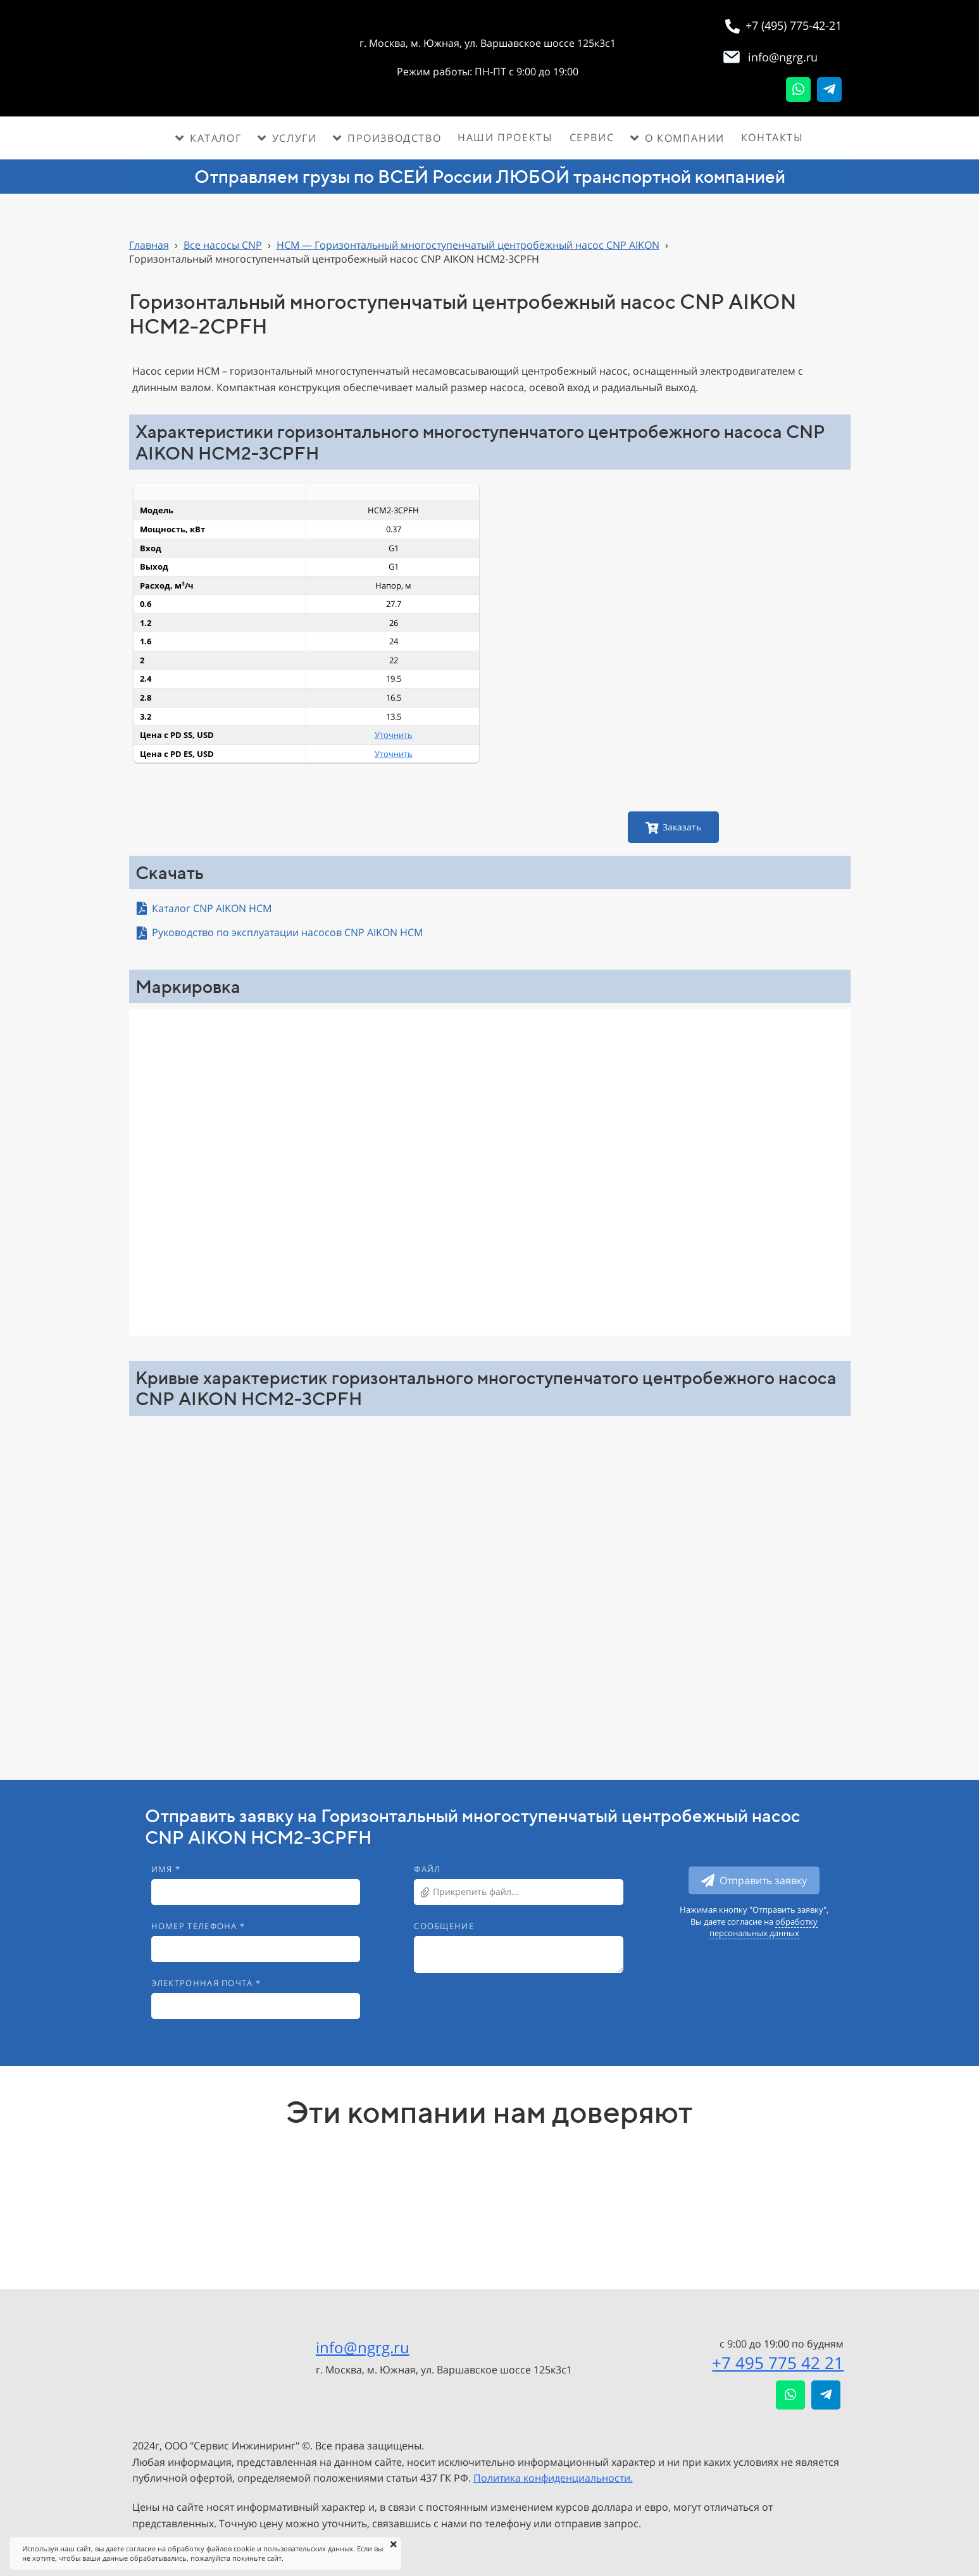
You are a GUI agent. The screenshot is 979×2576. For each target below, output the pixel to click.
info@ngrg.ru (362, 2347)
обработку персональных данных (763, 1927)
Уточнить (394, 735)
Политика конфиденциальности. (553, 2478)
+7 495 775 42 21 (778, 2362)
